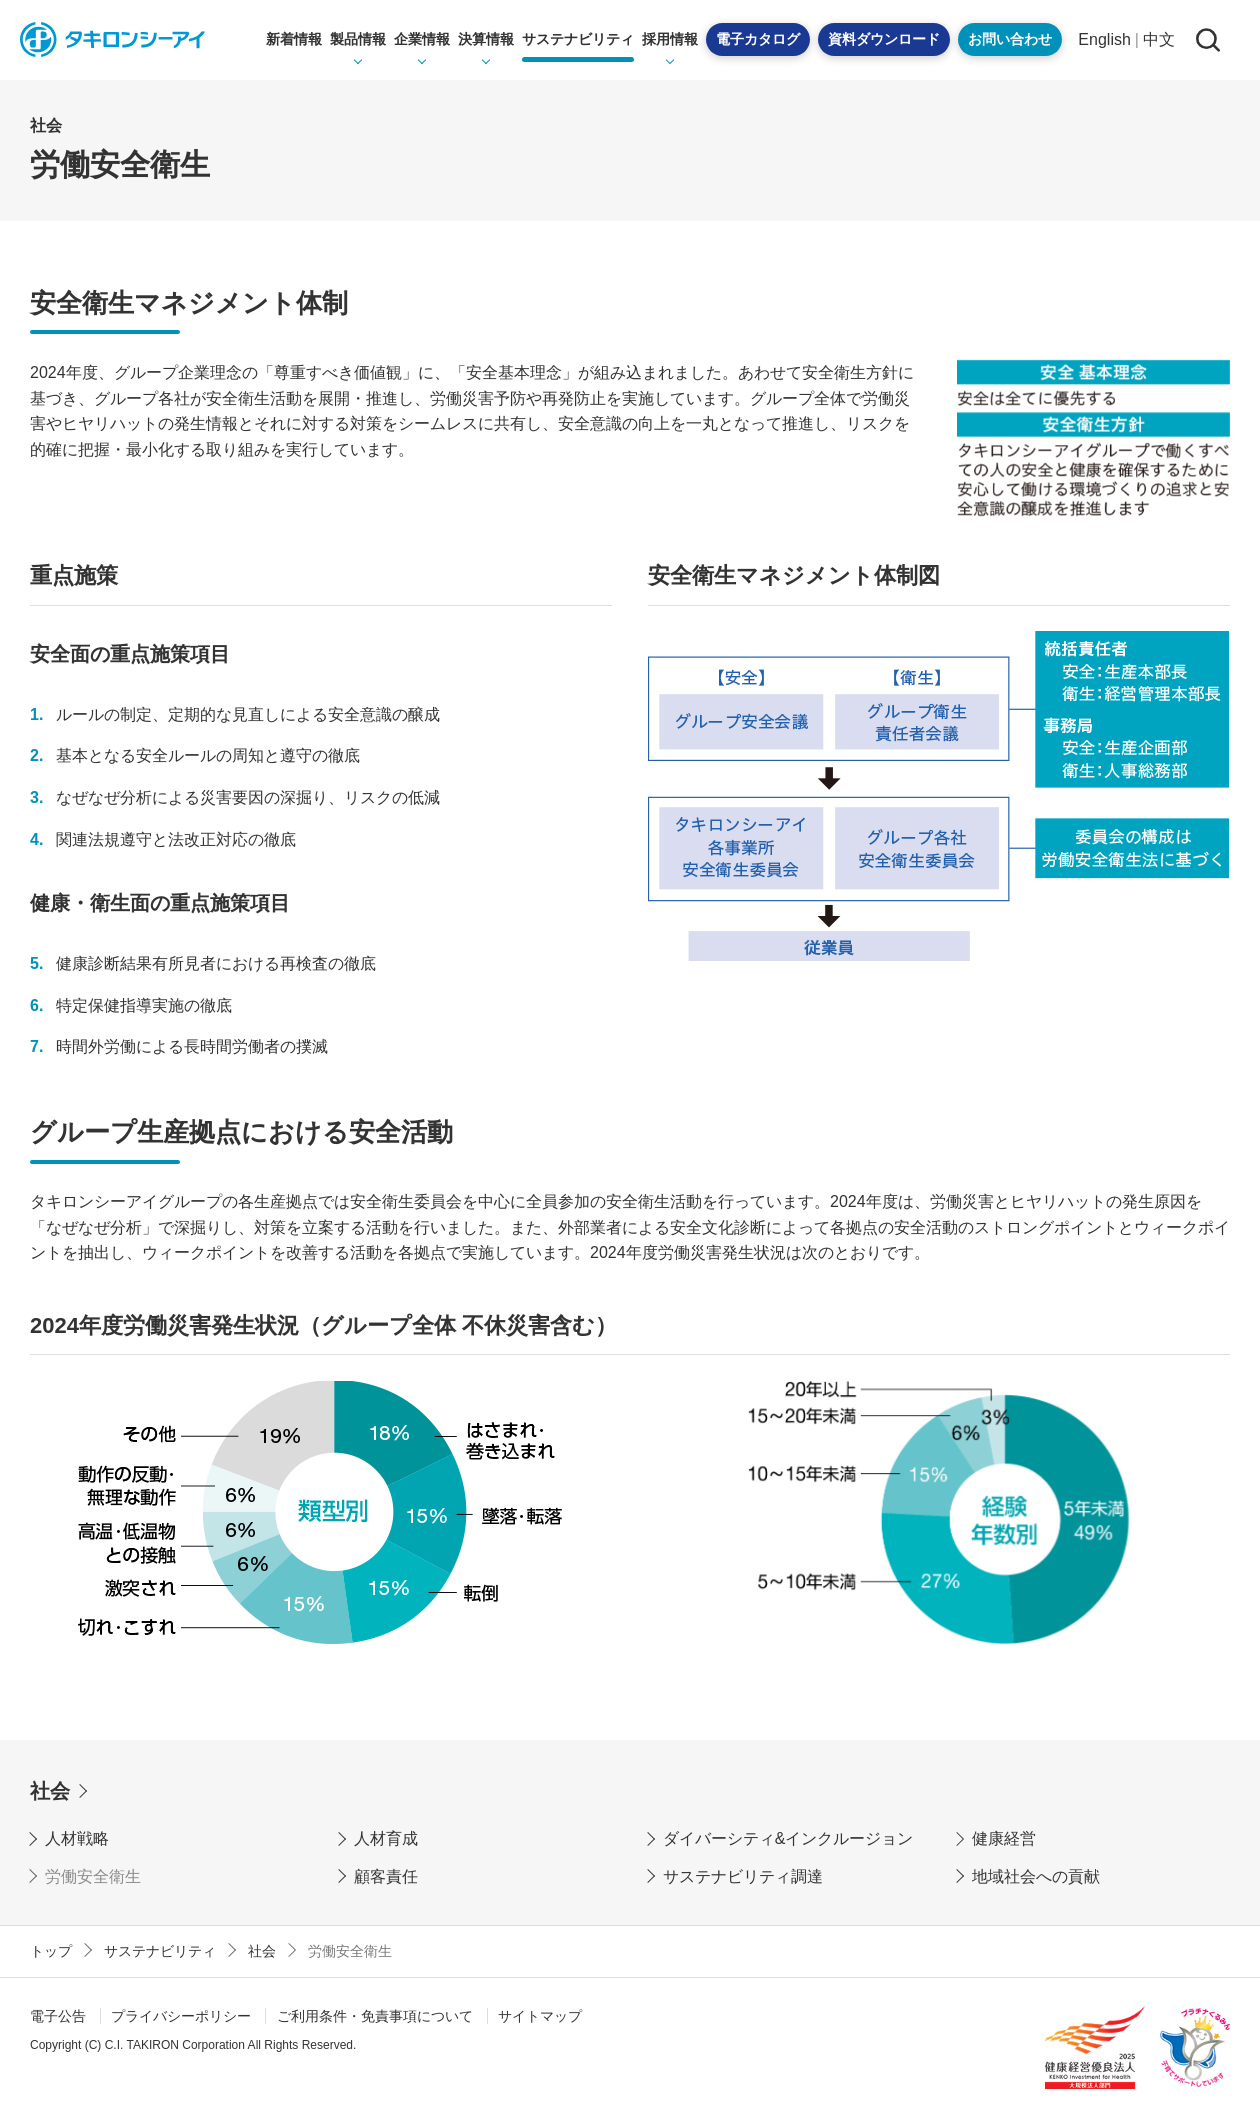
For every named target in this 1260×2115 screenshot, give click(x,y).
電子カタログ (758, 39)
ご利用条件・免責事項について (375, 2016)
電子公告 (58, 2016)
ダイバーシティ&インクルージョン (788, 1838)
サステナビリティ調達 (743, 1876)
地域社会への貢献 (1036, 1876)
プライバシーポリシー (181, 2016)
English (1104, 39)
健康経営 (1004, 1838)
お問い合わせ (1010, 39)
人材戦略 (77, 1838)
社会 (50, 1791)
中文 (1159, 39)
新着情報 (294, 39)
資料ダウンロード (884, 39)
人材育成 (386, 1838)
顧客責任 (386, 1876)
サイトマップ (540, 2016)
